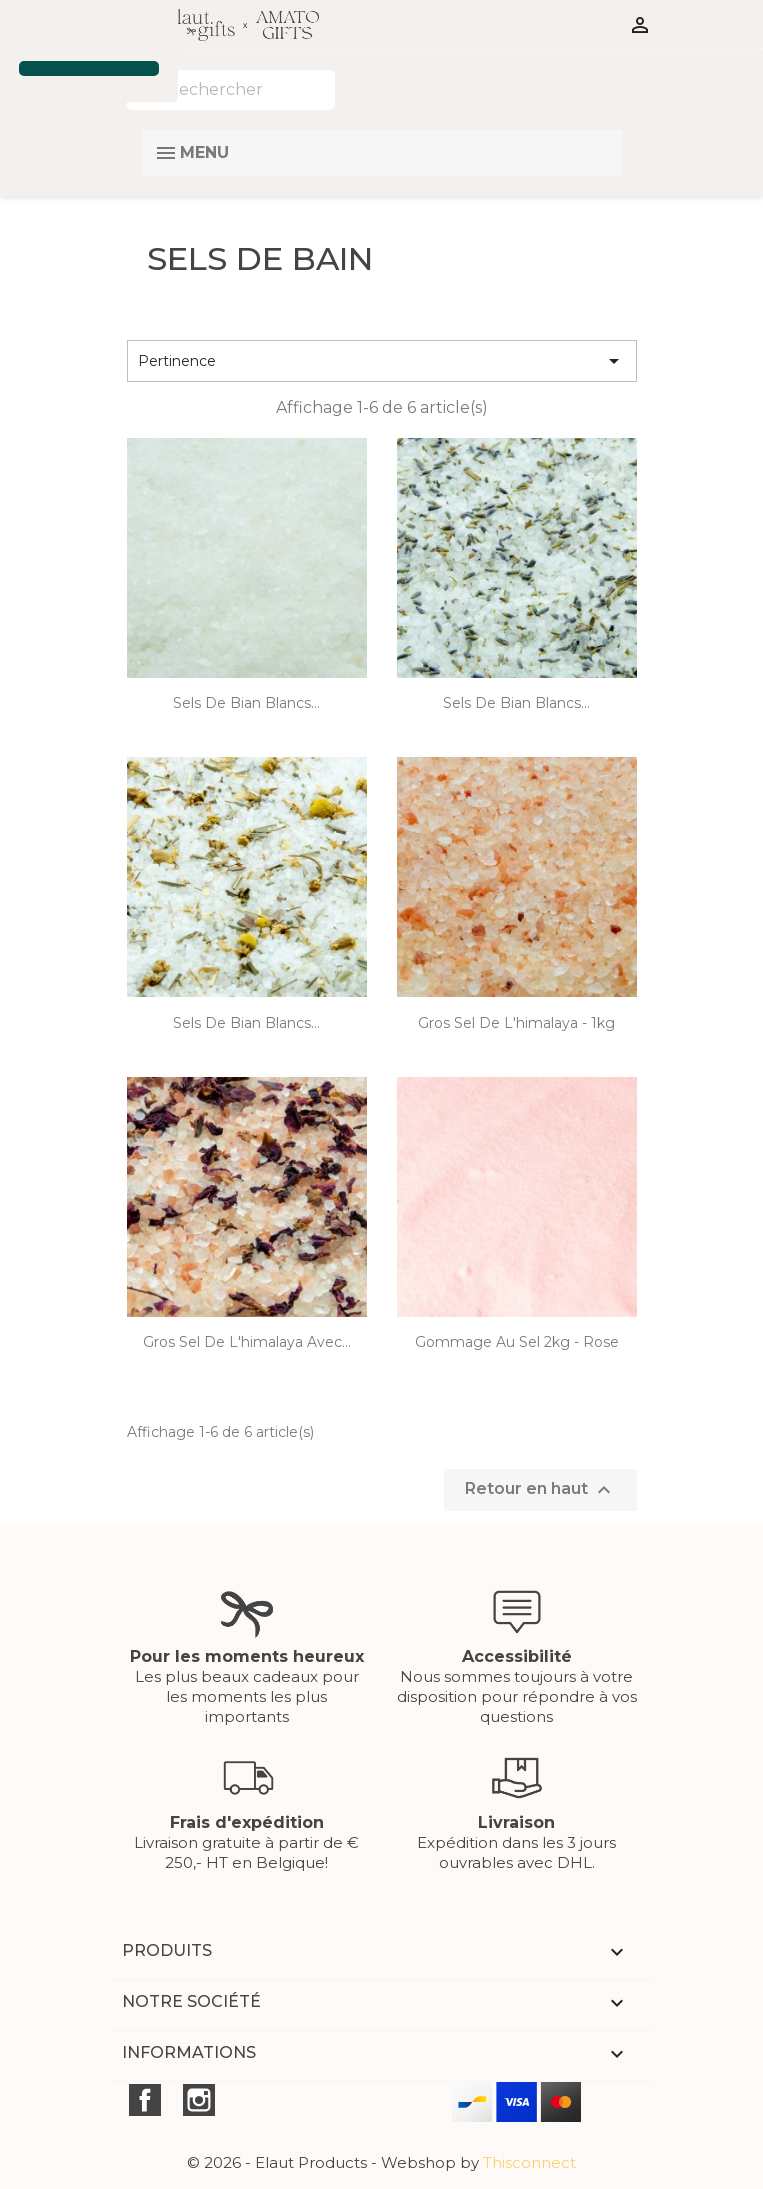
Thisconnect (529, 2162)
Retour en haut (540, 1490)
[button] (22, 33)
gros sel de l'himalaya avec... (247, 1342)
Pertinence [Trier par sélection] (382, 361)
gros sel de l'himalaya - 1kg (516, 1023)
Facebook (145, 2100)
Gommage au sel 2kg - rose (517, 1342)
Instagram (199, 2100)
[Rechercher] (231, 90)
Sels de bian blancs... (246, 703)
